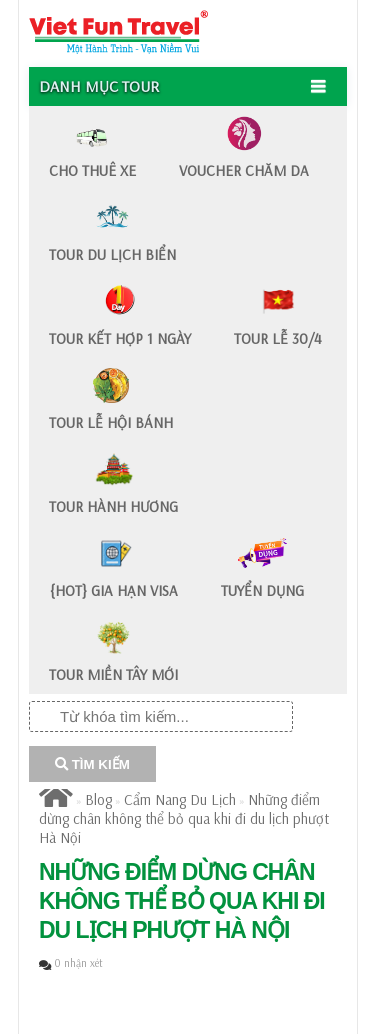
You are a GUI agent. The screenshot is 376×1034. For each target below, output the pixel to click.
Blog (98, 799)
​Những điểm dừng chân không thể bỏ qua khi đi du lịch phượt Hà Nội (184, 818)
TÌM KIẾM (92, 764)
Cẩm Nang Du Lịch (180, 799)
